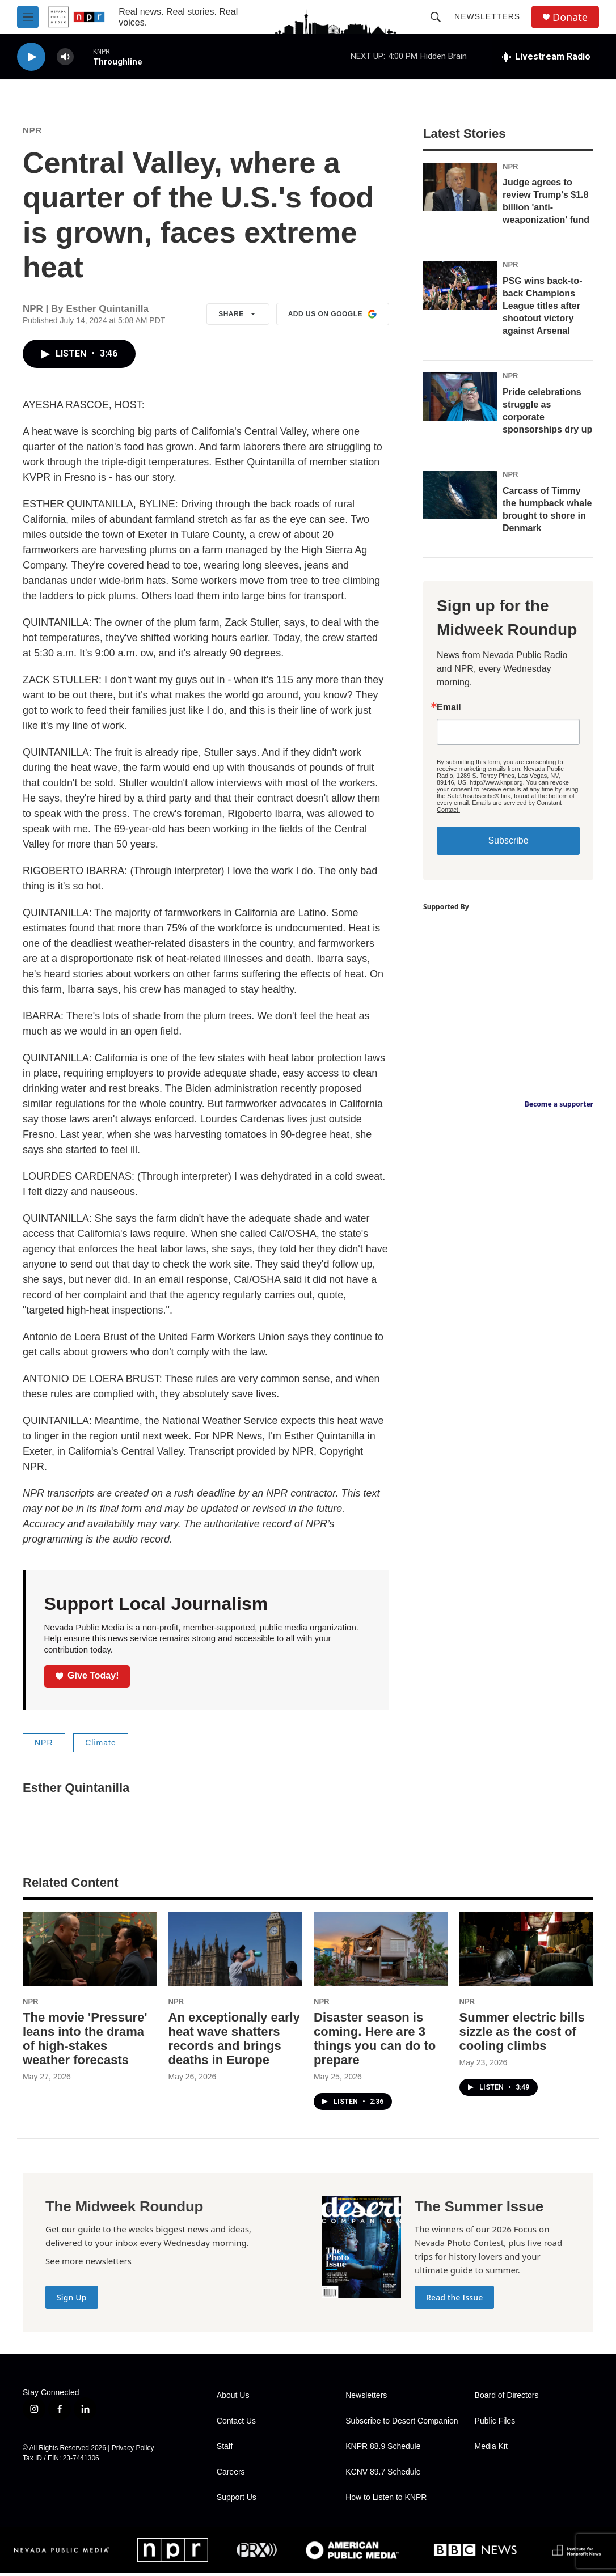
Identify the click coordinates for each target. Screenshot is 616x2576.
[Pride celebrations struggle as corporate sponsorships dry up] (460, 399)
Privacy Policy (133, 2451)
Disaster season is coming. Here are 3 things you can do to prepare (375, 2042)
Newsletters (487, 16)
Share (238, 317)
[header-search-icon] (435, 17)
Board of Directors (507, 2399)
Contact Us (236, 2424)
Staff (225, 2450)
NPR (32, 133)
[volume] (65, 57)
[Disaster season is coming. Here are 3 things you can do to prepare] (381, 1952)
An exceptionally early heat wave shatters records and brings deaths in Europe (234, 2042)
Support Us (236, 2501)
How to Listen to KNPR (386, 2501)
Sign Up (72, 2300)
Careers (231, 2475)
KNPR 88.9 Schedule (382, 2450)
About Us (233, 2399)
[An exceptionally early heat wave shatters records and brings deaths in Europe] (235, 1952)
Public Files (495, 2424)
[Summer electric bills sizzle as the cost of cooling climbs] (526, 1952)
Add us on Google (332, 317)
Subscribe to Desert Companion (401, 2424)
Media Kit (491, 2450)
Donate (570, 17)
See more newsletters (88, 2264)
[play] (31, 56)
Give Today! (87, 1679)
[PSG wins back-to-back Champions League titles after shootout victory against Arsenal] (460, 288)
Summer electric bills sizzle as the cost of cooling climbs (522, 2035)
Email (449, 710)
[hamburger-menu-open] (28, 17)
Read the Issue (454, 2300)
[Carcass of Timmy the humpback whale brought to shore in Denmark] (460, 498)
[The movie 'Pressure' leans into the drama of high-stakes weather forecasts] (90, 1952)
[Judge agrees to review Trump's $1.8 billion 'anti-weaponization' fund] (460, 190)
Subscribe (508, 844)
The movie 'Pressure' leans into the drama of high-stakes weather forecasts (85, 2042)
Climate (100, 1746)
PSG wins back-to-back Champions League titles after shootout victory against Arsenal (542, 309)
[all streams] (545, 56)
